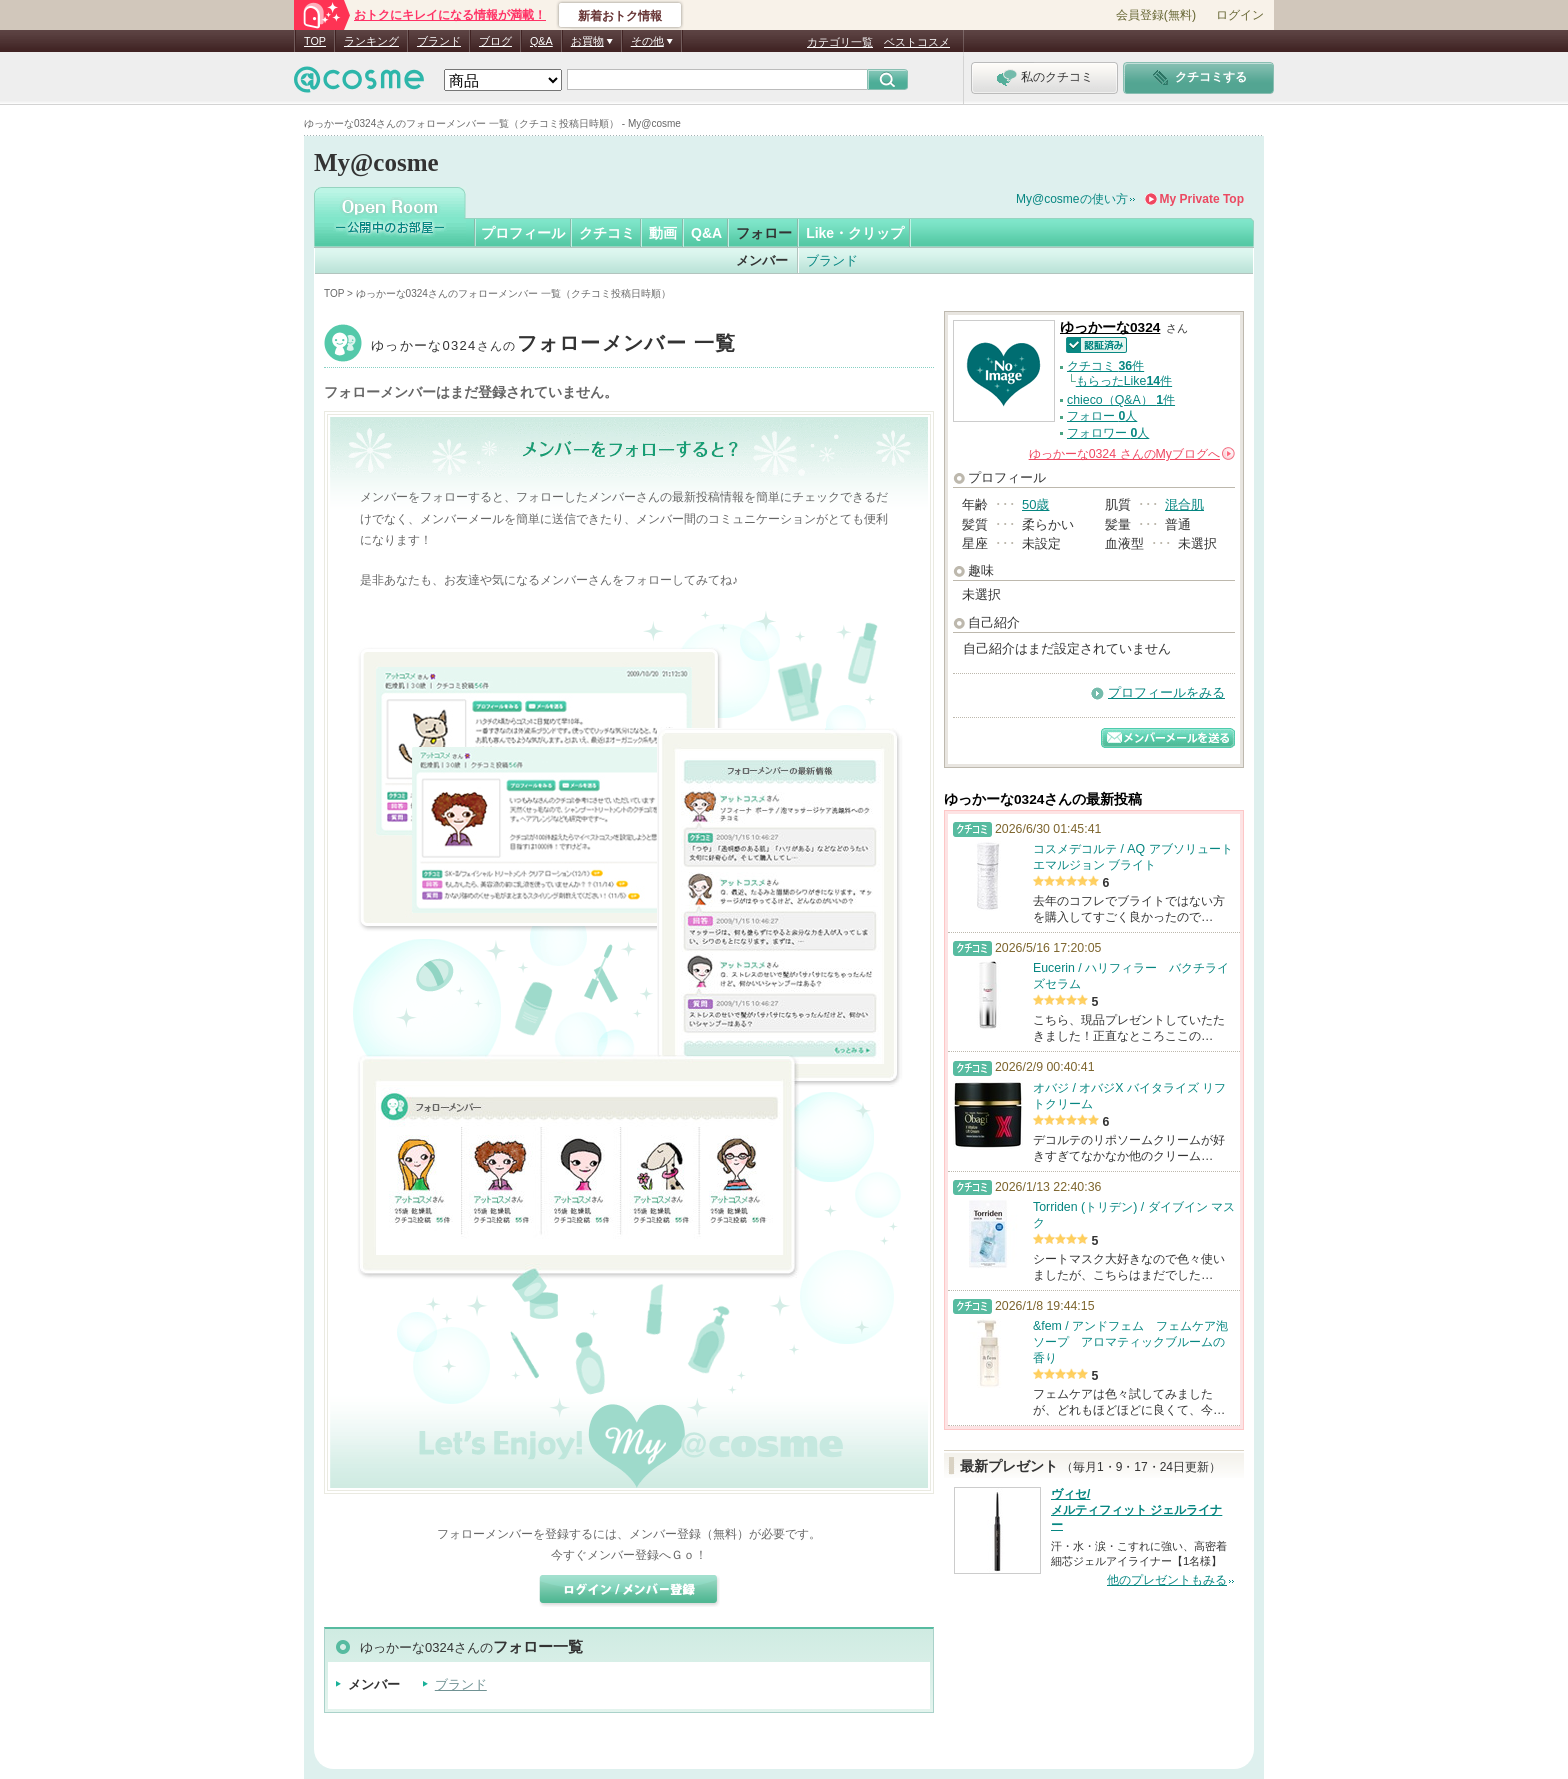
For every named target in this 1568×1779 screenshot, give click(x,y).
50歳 (1035, 504)
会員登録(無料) (1156, 15)
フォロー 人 (1102, 416)
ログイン (1240, 15)
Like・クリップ (855, 233)
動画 (663, 233)
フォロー (764, 233)
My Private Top (1202, 199)
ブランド (439, 41)
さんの (1132, 454)
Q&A (541, 41)
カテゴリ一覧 (840, 42)
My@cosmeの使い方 (1072, 199)
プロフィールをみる (1166, 692)
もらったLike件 (1124, 381)
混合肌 (1184, 504)
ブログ (495, 41)
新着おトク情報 (620, 16)
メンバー (762, 260)
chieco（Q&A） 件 (1121, 400)
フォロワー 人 (1108, 433)
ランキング (371, 41)
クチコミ (607, 233)
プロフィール (523, 233)
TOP (315, 41)
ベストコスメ (917, 42)
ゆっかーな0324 (553, 345)
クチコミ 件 (1105, 366)
